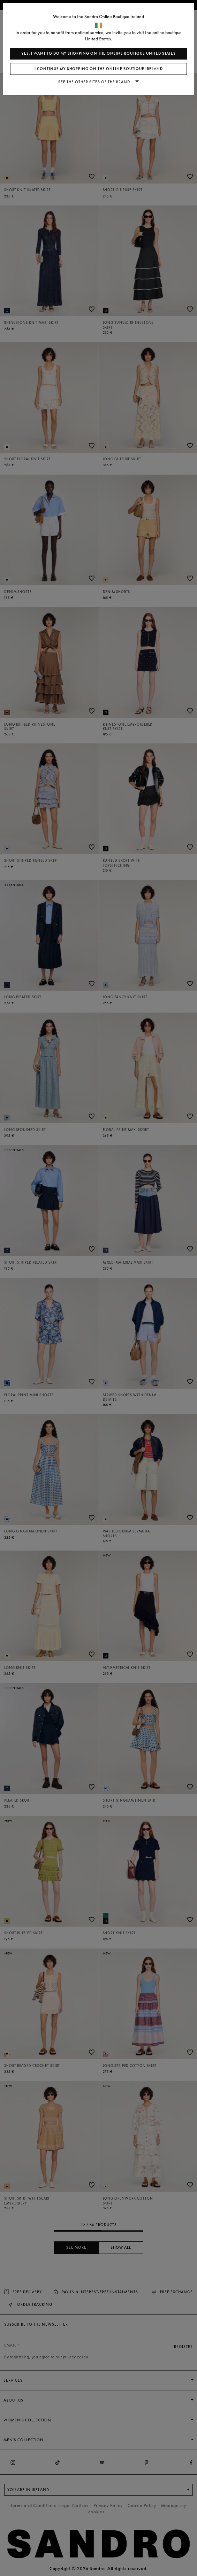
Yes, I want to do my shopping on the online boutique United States (98, 53)
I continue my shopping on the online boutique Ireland (99, 69)
